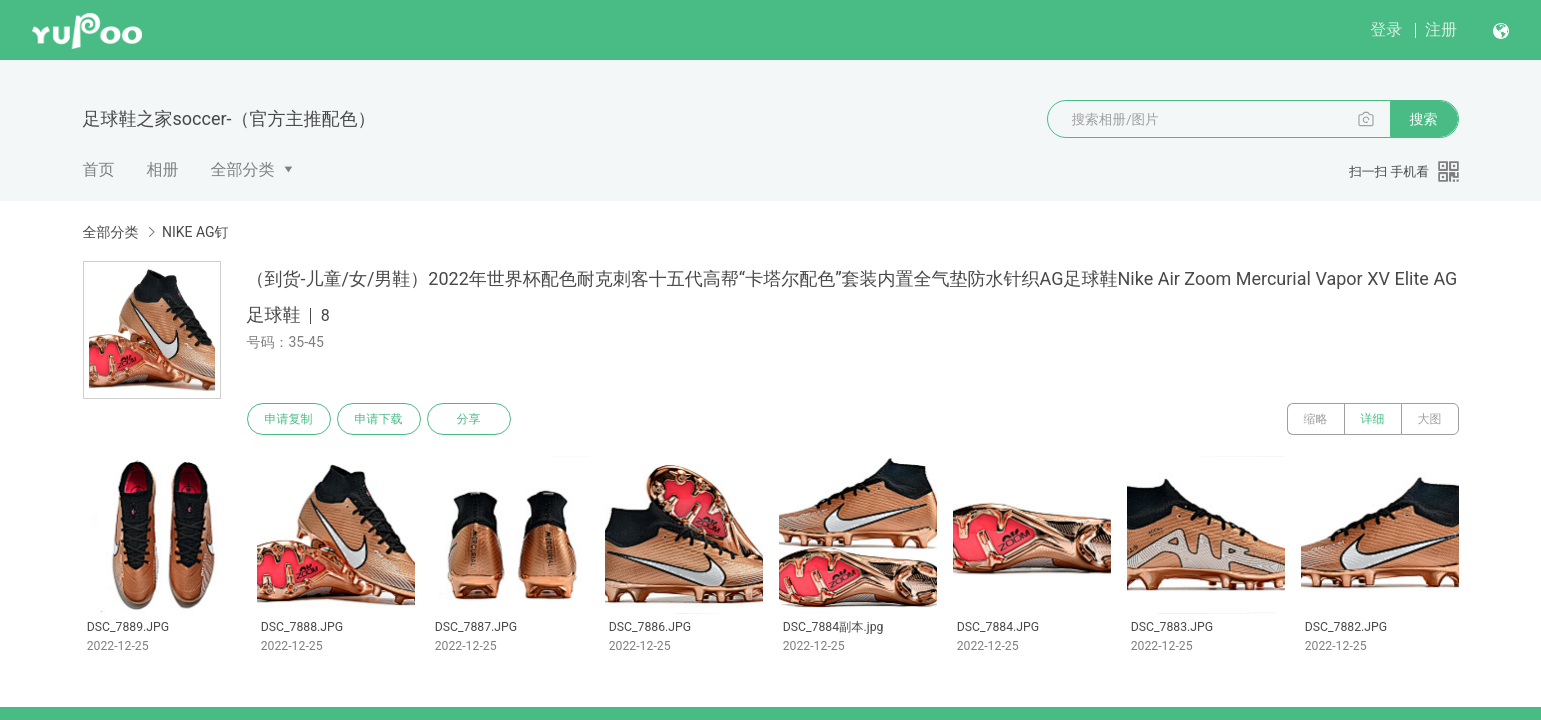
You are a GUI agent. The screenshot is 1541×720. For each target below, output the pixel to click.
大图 (1430, 419)
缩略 (1316, 419)
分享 (469, 419)
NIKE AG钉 (195, 232)
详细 (1373, 419)
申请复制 (289, 419)
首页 (99, 169)
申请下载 (379, 419)
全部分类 (243, 169)
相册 (163, 169)
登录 (1386, 29)
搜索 (1424, 119)
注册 (1441, 29)
